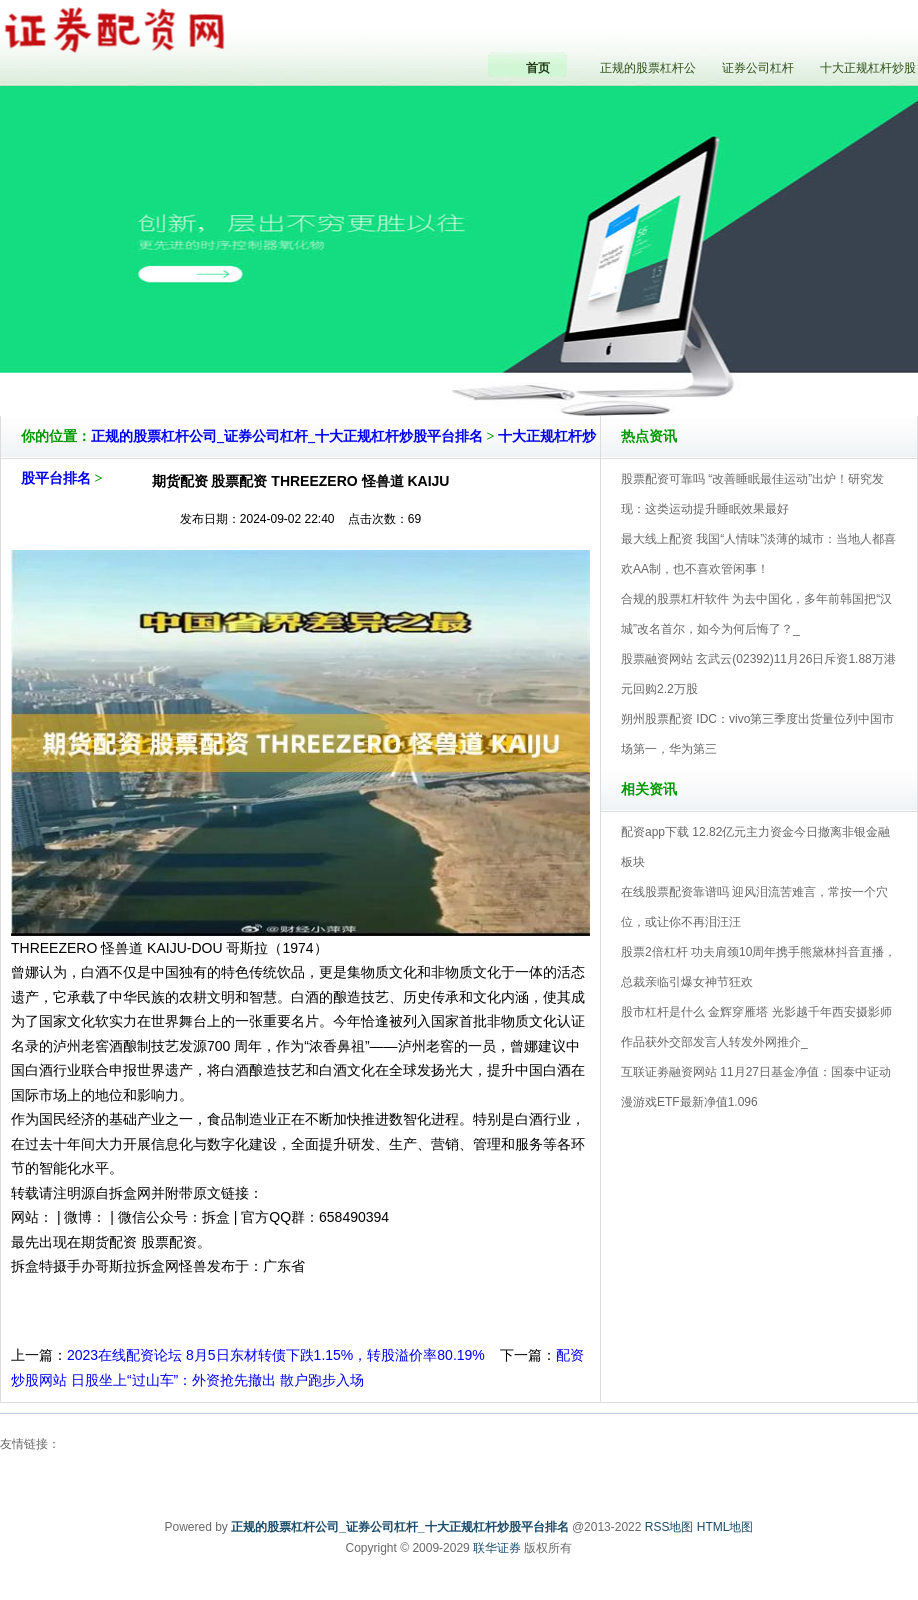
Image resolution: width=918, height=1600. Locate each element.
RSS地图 (669, 1527)
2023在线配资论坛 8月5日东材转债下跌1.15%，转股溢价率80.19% (276, 1355)
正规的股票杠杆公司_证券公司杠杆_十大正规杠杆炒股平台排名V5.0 (546, 359)
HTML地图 (725, 1527)
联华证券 (497, 1548)
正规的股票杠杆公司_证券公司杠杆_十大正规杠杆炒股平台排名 (287, 436)
